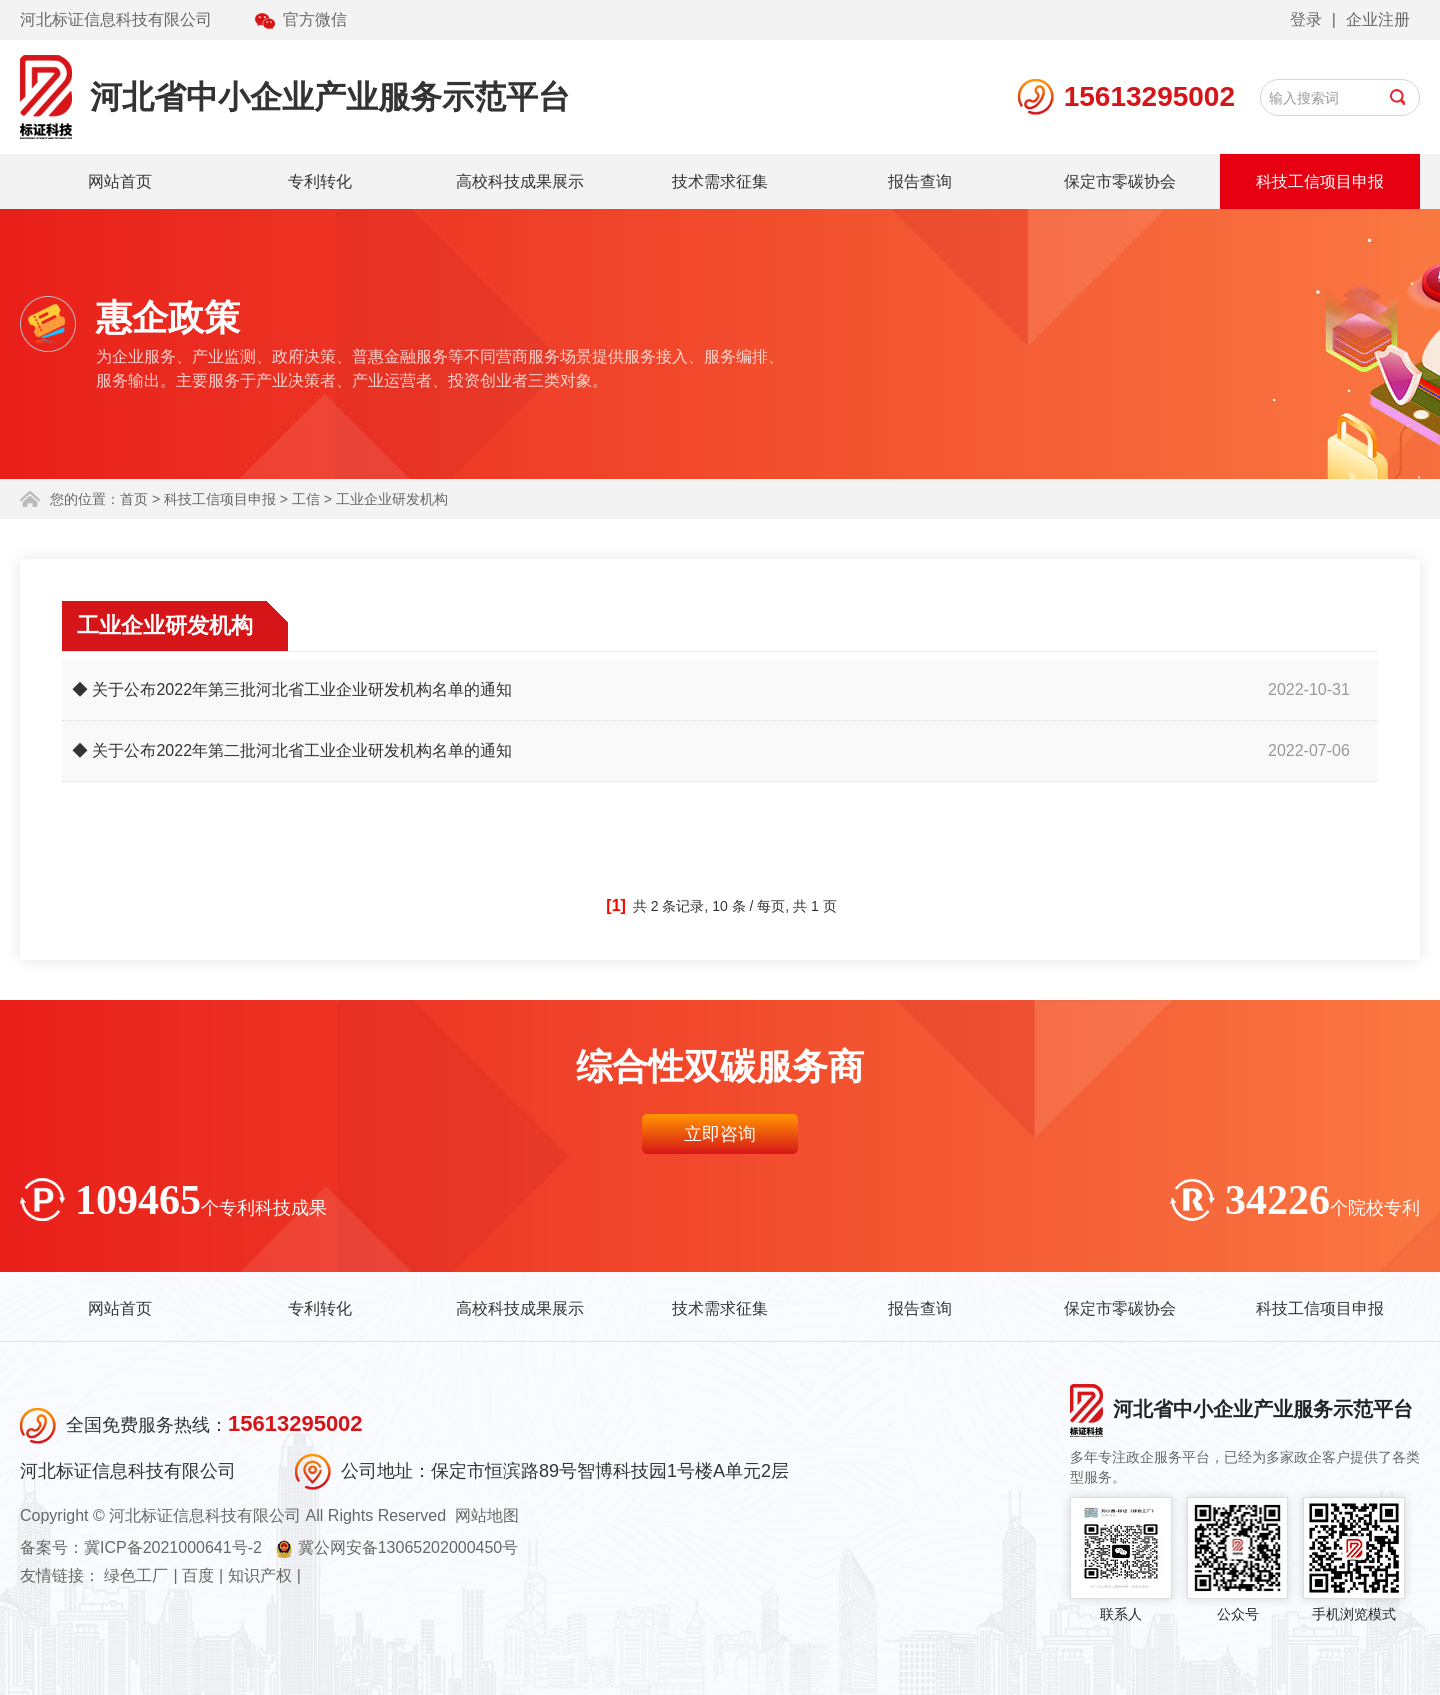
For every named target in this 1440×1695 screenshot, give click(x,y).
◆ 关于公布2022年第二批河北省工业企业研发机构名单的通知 (292, 750)
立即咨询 (720, 1134)
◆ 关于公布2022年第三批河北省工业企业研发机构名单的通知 (292, 689)
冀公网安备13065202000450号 (408, 1547)
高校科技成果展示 (520, 181)
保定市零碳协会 (1120, 181)
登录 (1306, 19)
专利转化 (320, 181)
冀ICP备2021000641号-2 (173, 1547)
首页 (134, 499)
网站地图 (487, 1515)
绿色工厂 (136, 1575)
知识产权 (260, 1575)
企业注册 (1378, 19)
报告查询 (920, 181)
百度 (198, 1575)
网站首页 (120, 181)
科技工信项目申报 (1320, 181)
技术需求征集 (720, 181)
